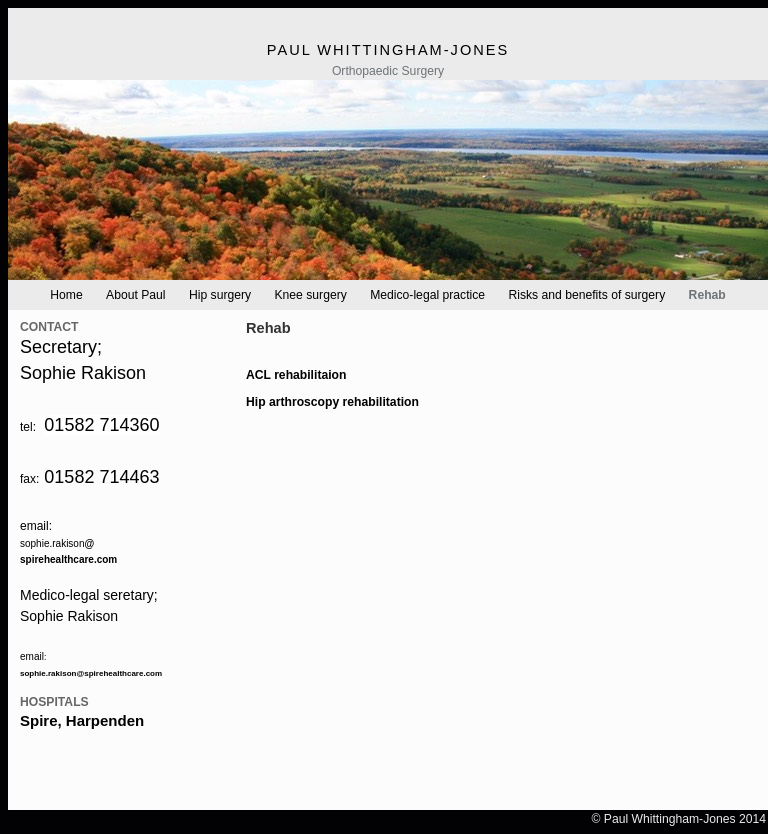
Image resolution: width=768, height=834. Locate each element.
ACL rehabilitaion (296, 375)
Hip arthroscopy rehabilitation (332, 402)
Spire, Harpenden (82, 720)
